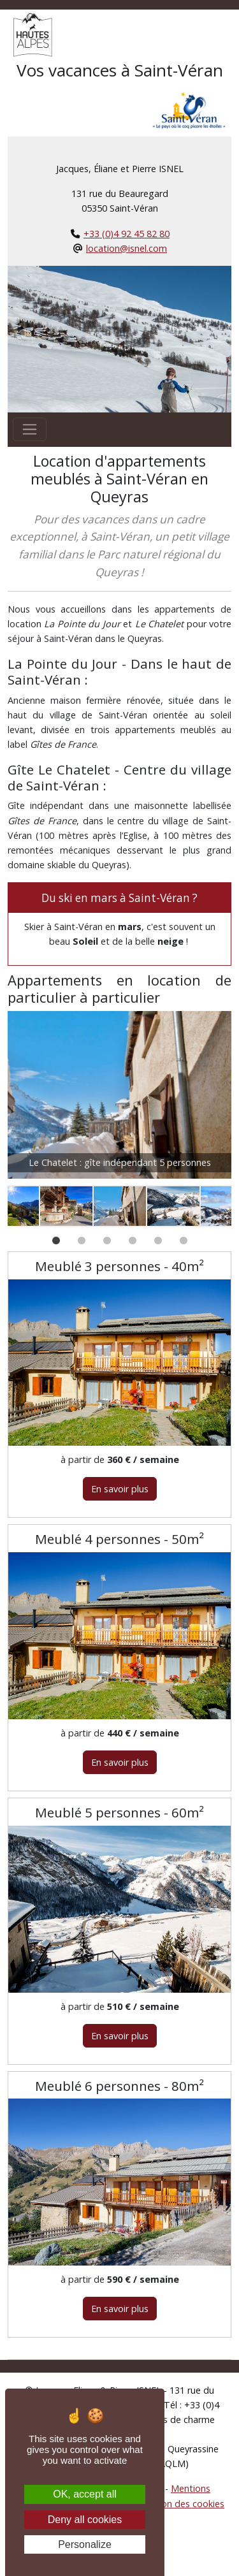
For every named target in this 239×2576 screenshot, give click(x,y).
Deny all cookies (85, 2519)
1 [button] (56, 1250)
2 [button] (81, 1250)
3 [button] (107, 1250)
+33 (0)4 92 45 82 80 (126, 234)
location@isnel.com (126, 248)
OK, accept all (85, 2494)
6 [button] (183, 1250)
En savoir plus (119, 1489)
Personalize (85, 2544)
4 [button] (132, 1250)
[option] (119, 1098)
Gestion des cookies (182, 2504)
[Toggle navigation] (30, 429)
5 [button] (158, 1250)
